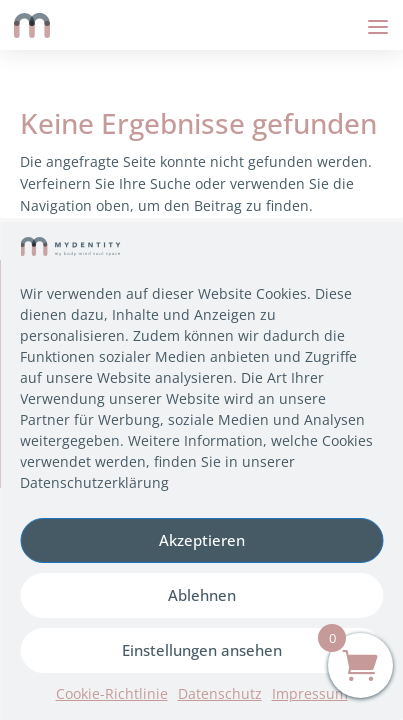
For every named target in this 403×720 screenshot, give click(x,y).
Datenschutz (220, 693)
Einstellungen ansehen (202, 650)
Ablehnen (202, 595)
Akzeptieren (202, 540)
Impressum (310, 693)
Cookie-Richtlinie (112, 693)
